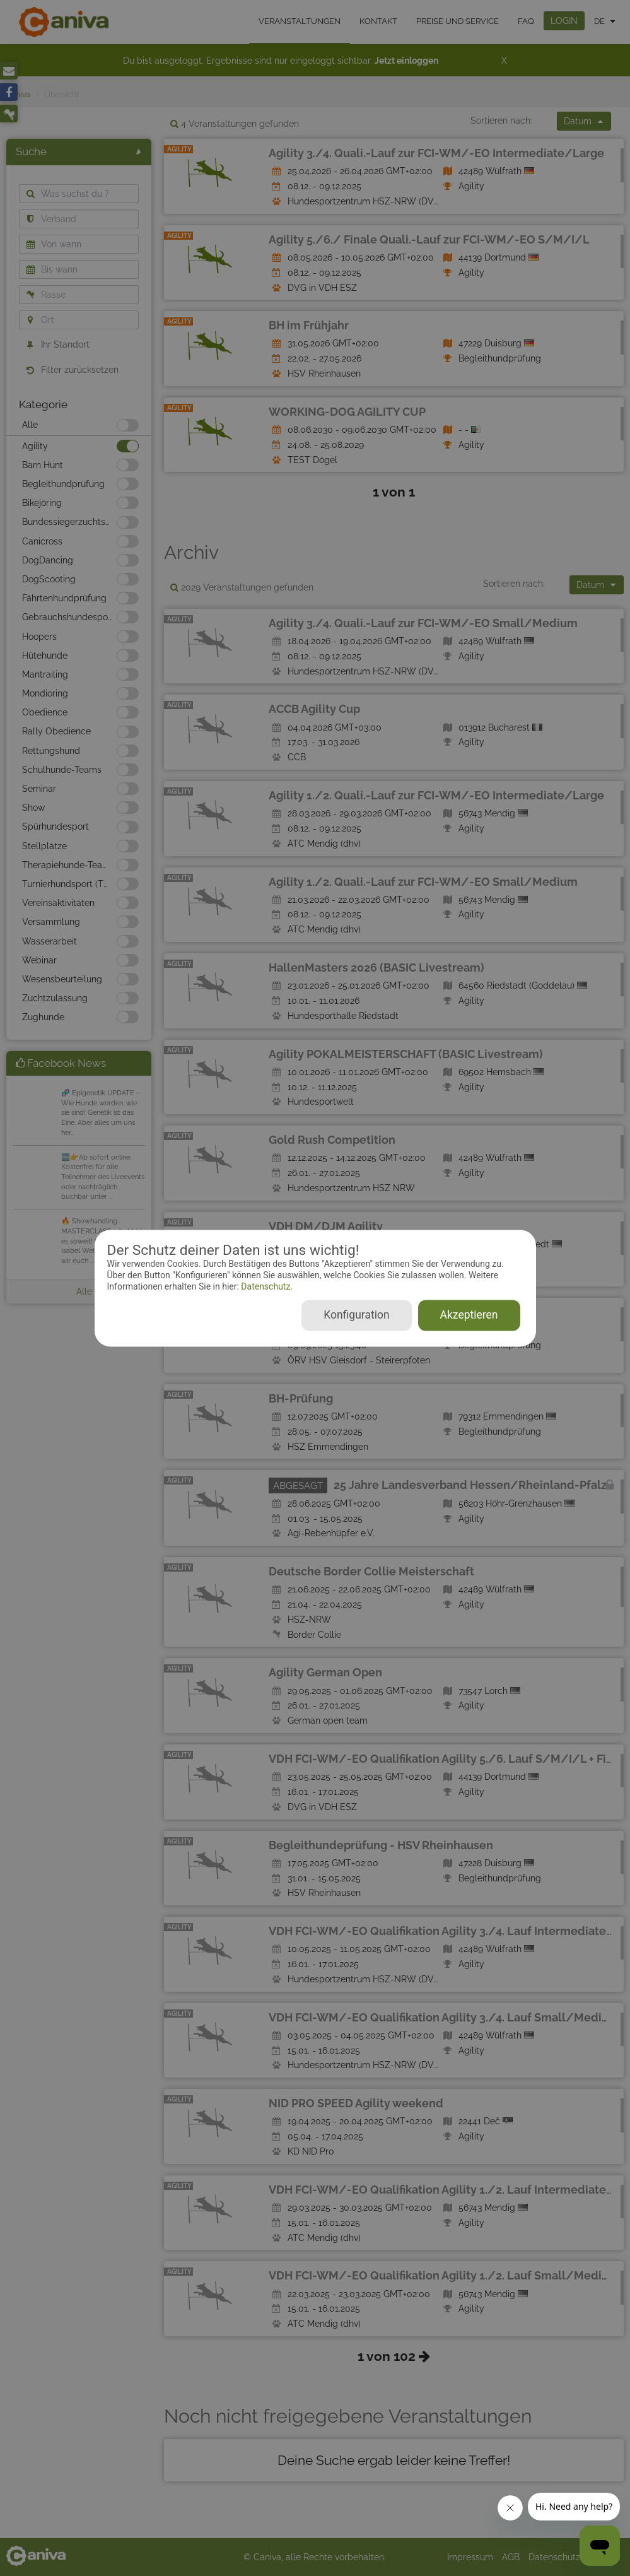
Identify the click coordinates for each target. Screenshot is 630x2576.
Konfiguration (356, 1315)
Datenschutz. (266, 1287)
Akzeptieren (469, 1315)
